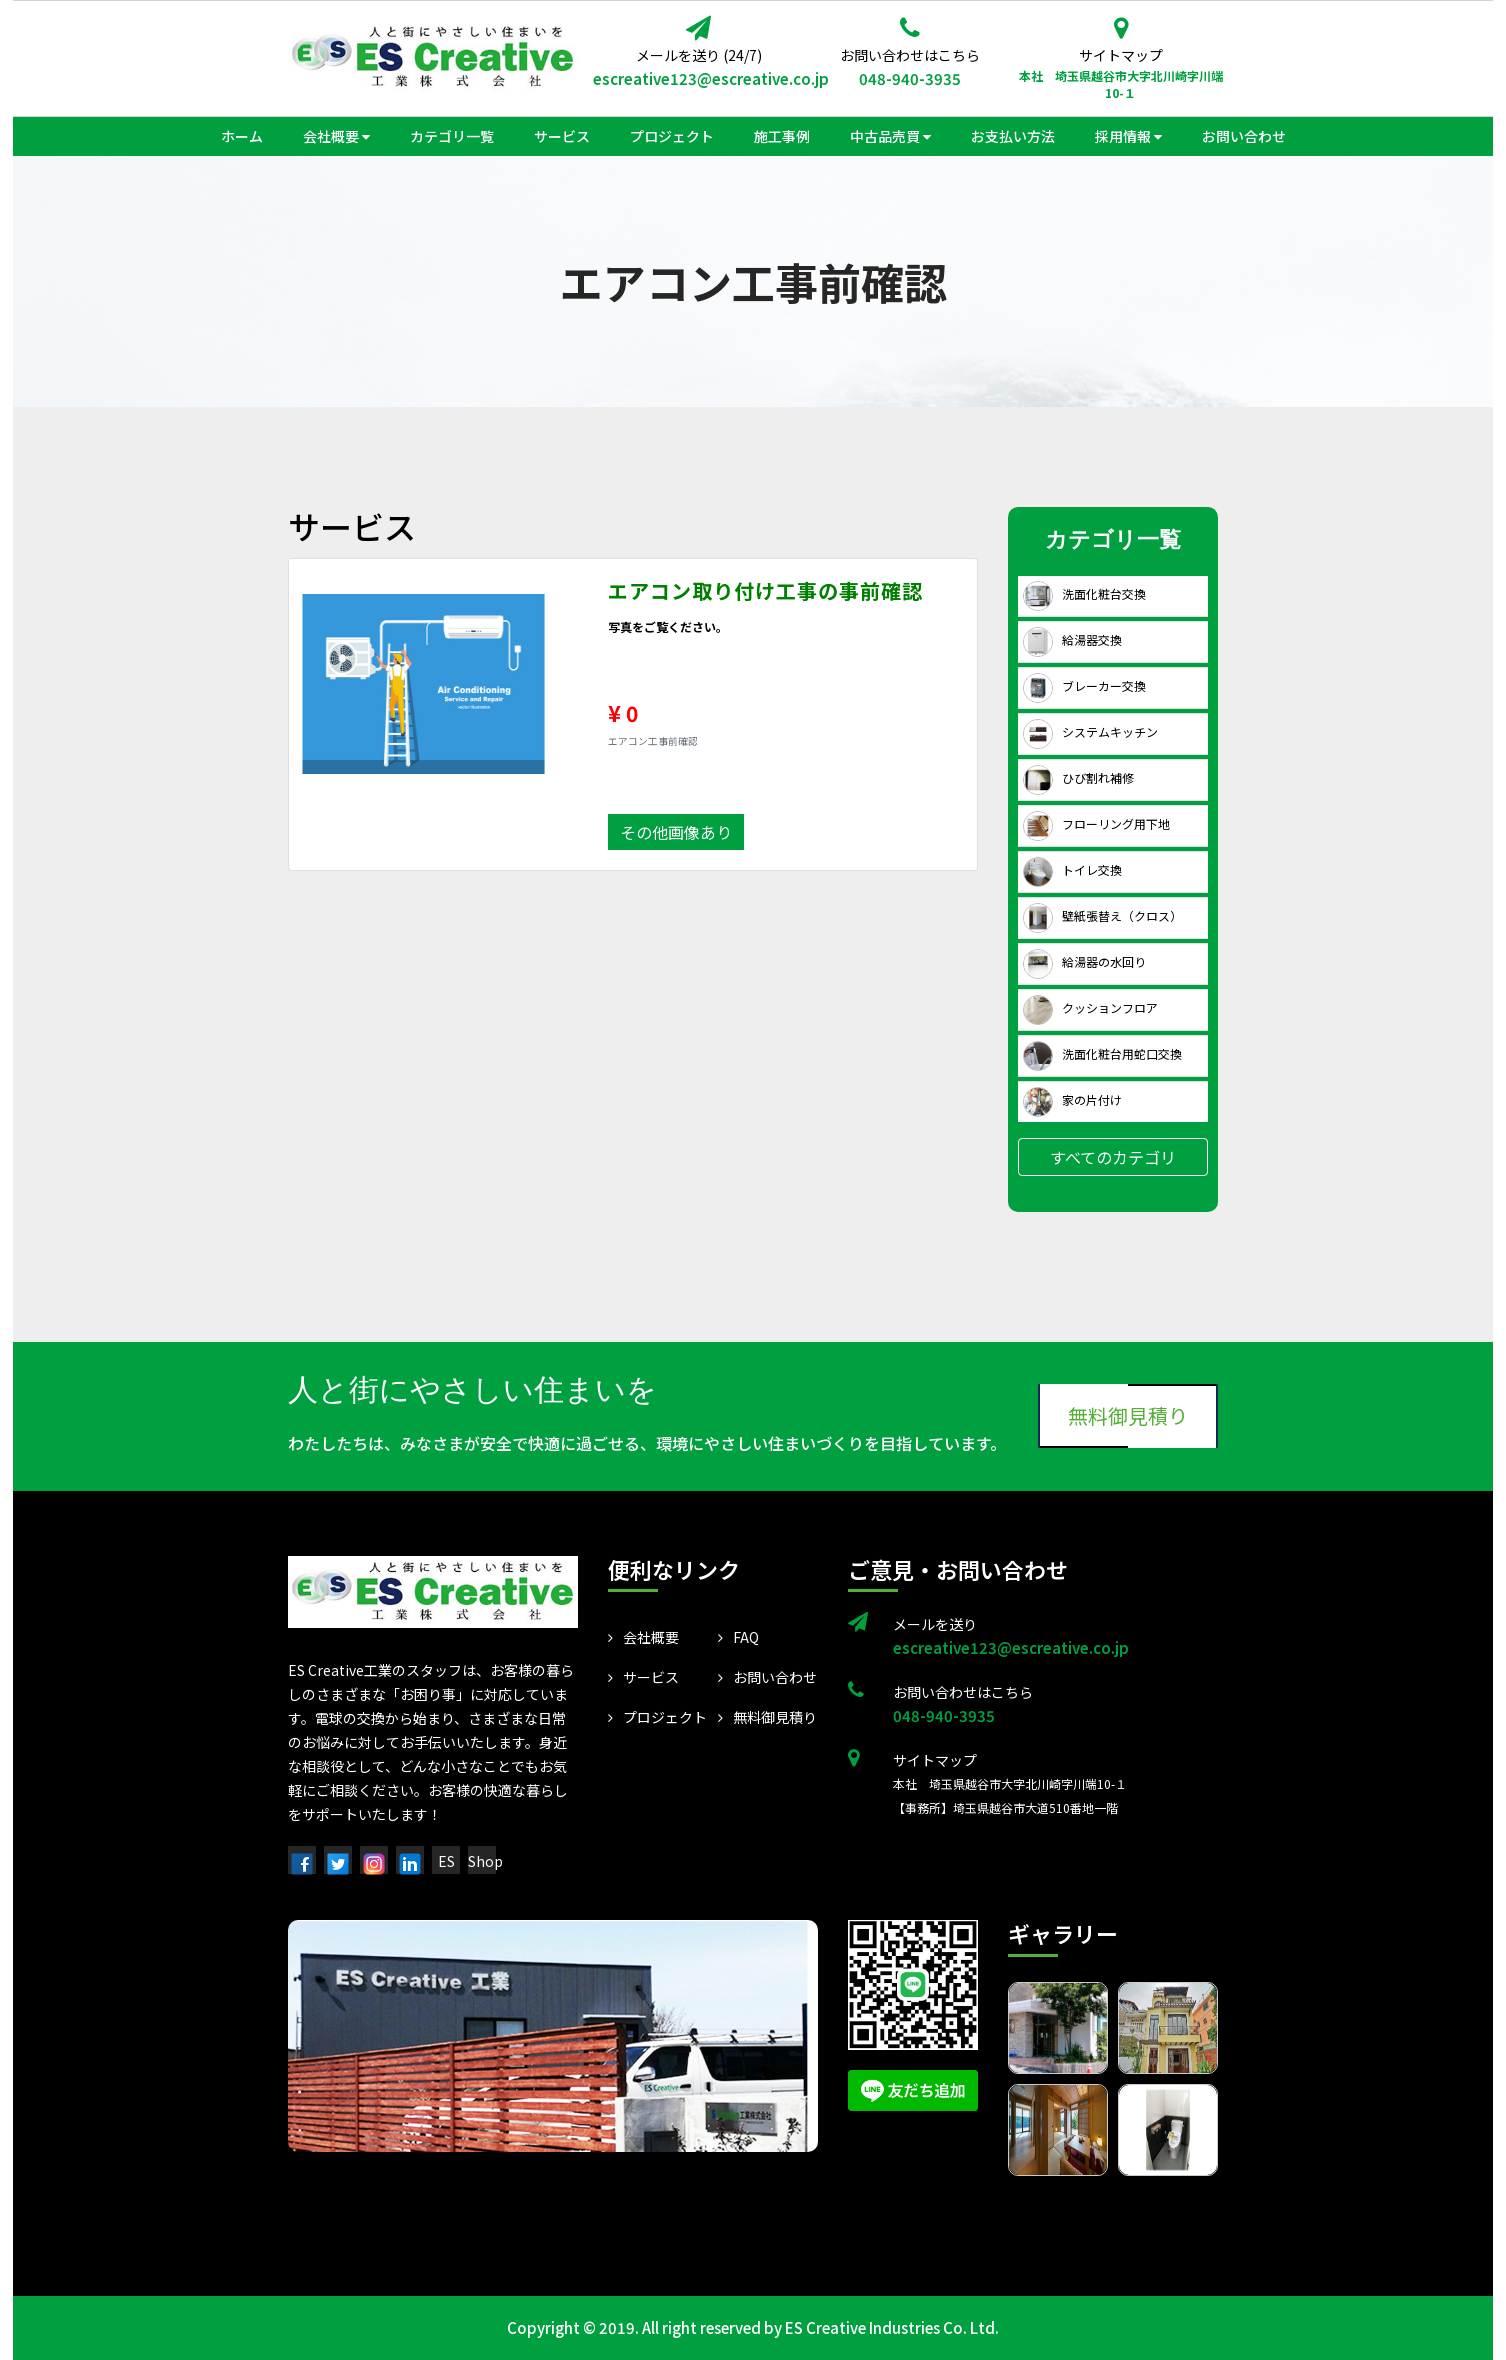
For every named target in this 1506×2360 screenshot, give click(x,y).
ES (446, 1861)
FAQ (738, 1637)
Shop (485, 1861)
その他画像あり (676, 832)
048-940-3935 (910, 78)
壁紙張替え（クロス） (1102, 915)
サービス (643, 1677)
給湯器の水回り (1084, 961)
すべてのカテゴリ (1113, 1157)
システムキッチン (1090, 731)
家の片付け (1072, 1099)
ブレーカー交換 (1084, 685)
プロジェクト (657, 1717)
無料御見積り (1128, 1415)
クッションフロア (1090, 1007)
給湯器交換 (1072, 639)
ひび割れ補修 (1078, 777)
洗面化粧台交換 (1084, 593)
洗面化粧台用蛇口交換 (1102, 1053)
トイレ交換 (1072, 869)
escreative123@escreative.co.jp (698, 78)
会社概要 (643, 1637)
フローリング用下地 (1096, 823)
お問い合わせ (767, 1677)
